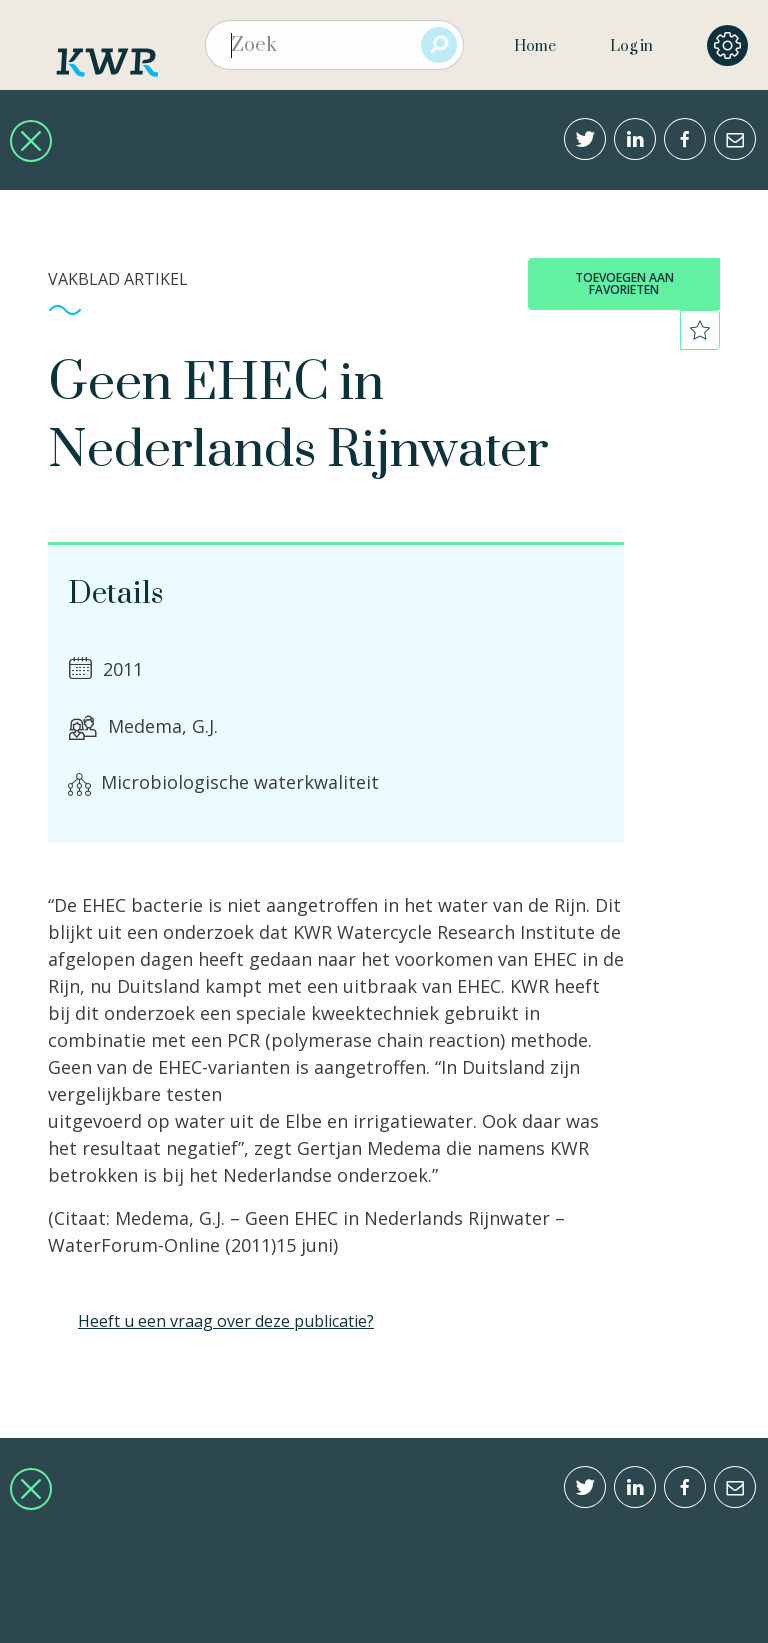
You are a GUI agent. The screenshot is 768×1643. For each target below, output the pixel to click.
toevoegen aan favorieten (624, 283)
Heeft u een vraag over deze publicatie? (226, 1321)
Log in (631, 46)
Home (535, 46)
